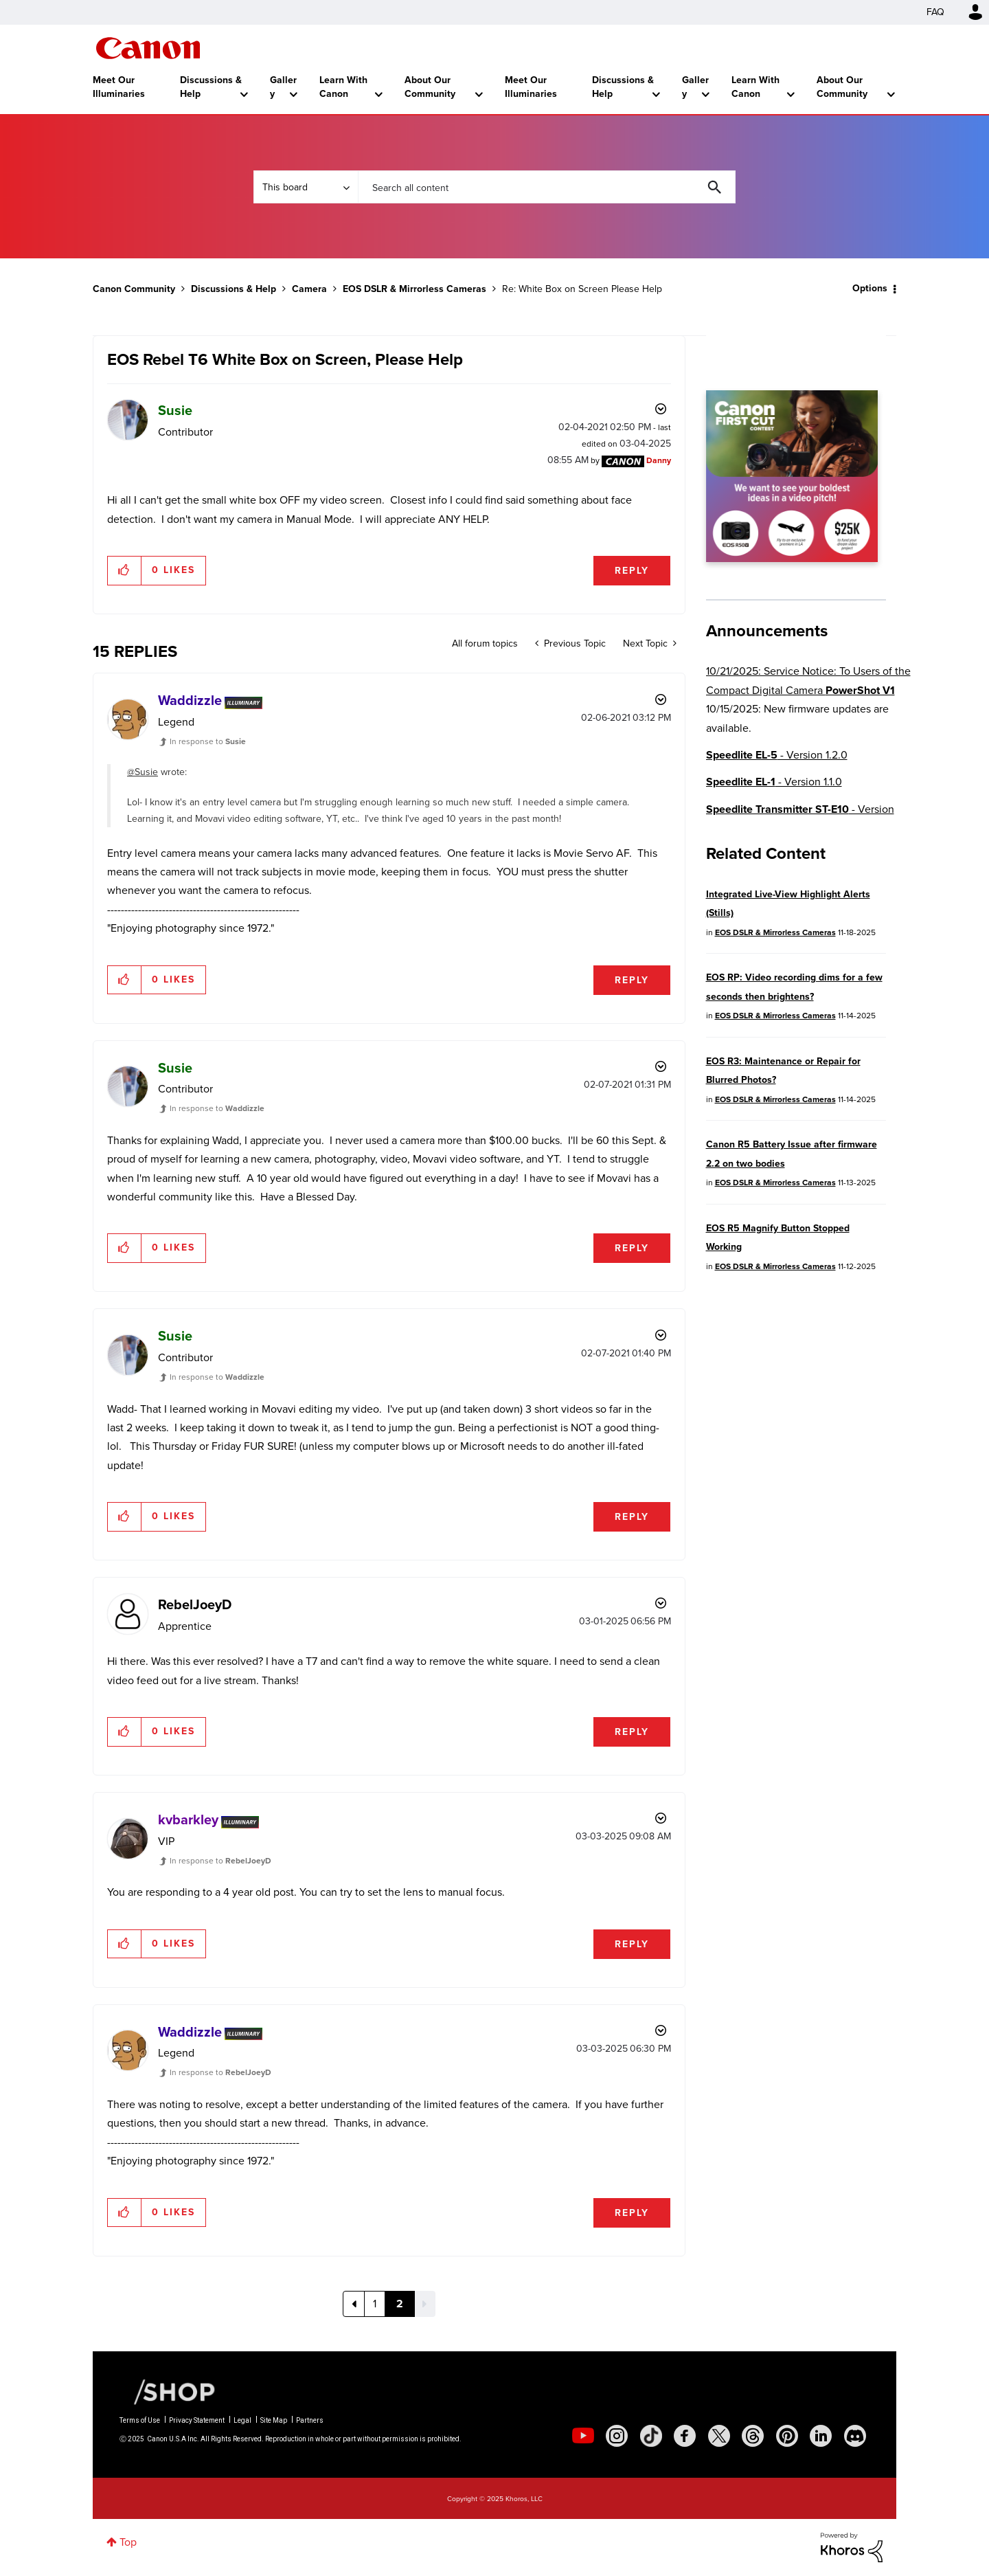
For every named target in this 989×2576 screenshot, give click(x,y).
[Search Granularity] (305, 186)
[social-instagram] (617, 2436)
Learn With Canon (343, 87)
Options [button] (869, 288)
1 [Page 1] (374, 2303)
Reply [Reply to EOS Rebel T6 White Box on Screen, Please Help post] (632, 570)
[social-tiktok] (651, 2436)
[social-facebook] (685, 2436)
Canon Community (148, 48)
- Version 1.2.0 (777, 755)
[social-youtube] (583, 2436)
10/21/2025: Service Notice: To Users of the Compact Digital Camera (808, 680)
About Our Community (430, 87)
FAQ (935, 12)
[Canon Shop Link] (168, 2390)
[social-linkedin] (821, 2436)
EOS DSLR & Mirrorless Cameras (414, 289)
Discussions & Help (211, 87)
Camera (309, 289)
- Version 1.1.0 (774, 781)
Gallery (283, 87)
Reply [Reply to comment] (632, 980)
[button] (124, 570)
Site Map (273, 2420)
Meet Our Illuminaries (119, 87)
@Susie (142, 772)
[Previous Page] (354, 2304)
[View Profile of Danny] (658, 460)
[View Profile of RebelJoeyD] (194, 1604)
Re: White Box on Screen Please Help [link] (582, 289)
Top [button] (128, 2542)
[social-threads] (753, 2436)
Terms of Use (140, 2420)
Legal (242, 2420)
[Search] (547, 186)
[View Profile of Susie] (175, 410)
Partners (309, 2420)
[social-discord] (855, 2436)
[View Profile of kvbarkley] (188, 1819)
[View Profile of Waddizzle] (190, 700)
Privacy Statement (197, 2420)
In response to (208, 741)
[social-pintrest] (787, 2436)
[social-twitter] (719, 2436)
